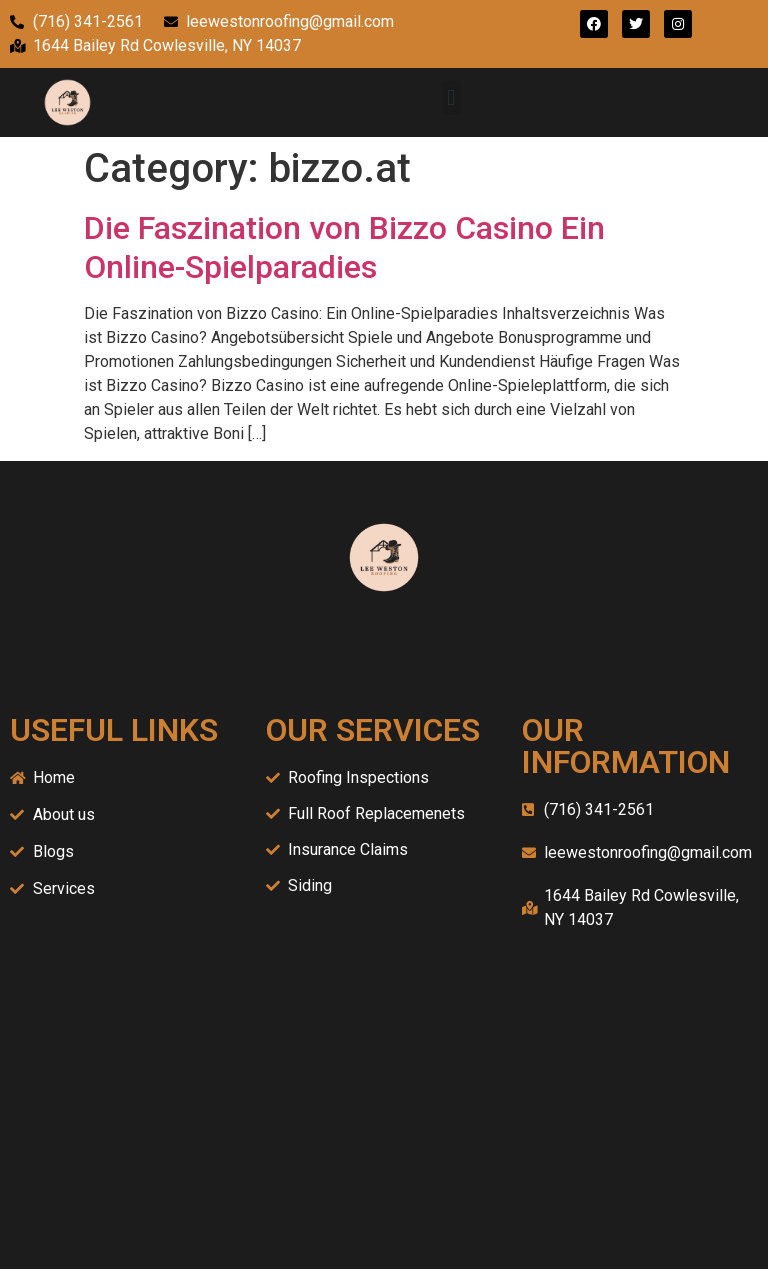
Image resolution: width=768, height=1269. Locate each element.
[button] (451, 97)
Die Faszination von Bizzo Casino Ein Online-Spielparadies (344, 247)
